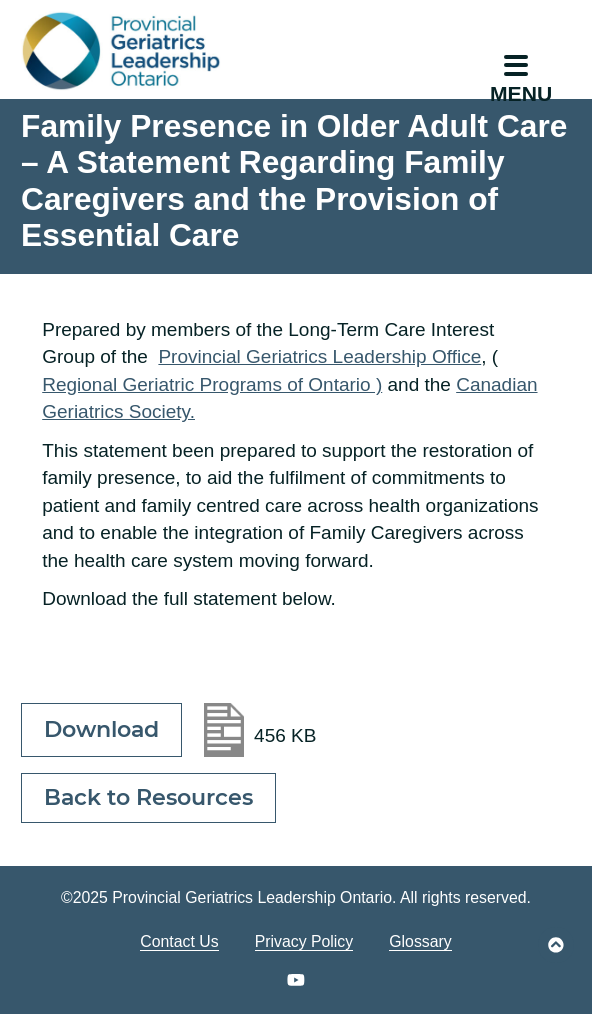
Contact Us (179, 941)
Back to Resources (148, 797)
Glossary (420, 941)
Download (101, 729)
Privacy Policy (304, 941)
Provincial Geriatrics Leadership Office (319, 356)
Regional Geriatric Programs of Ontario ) (212, 384)
